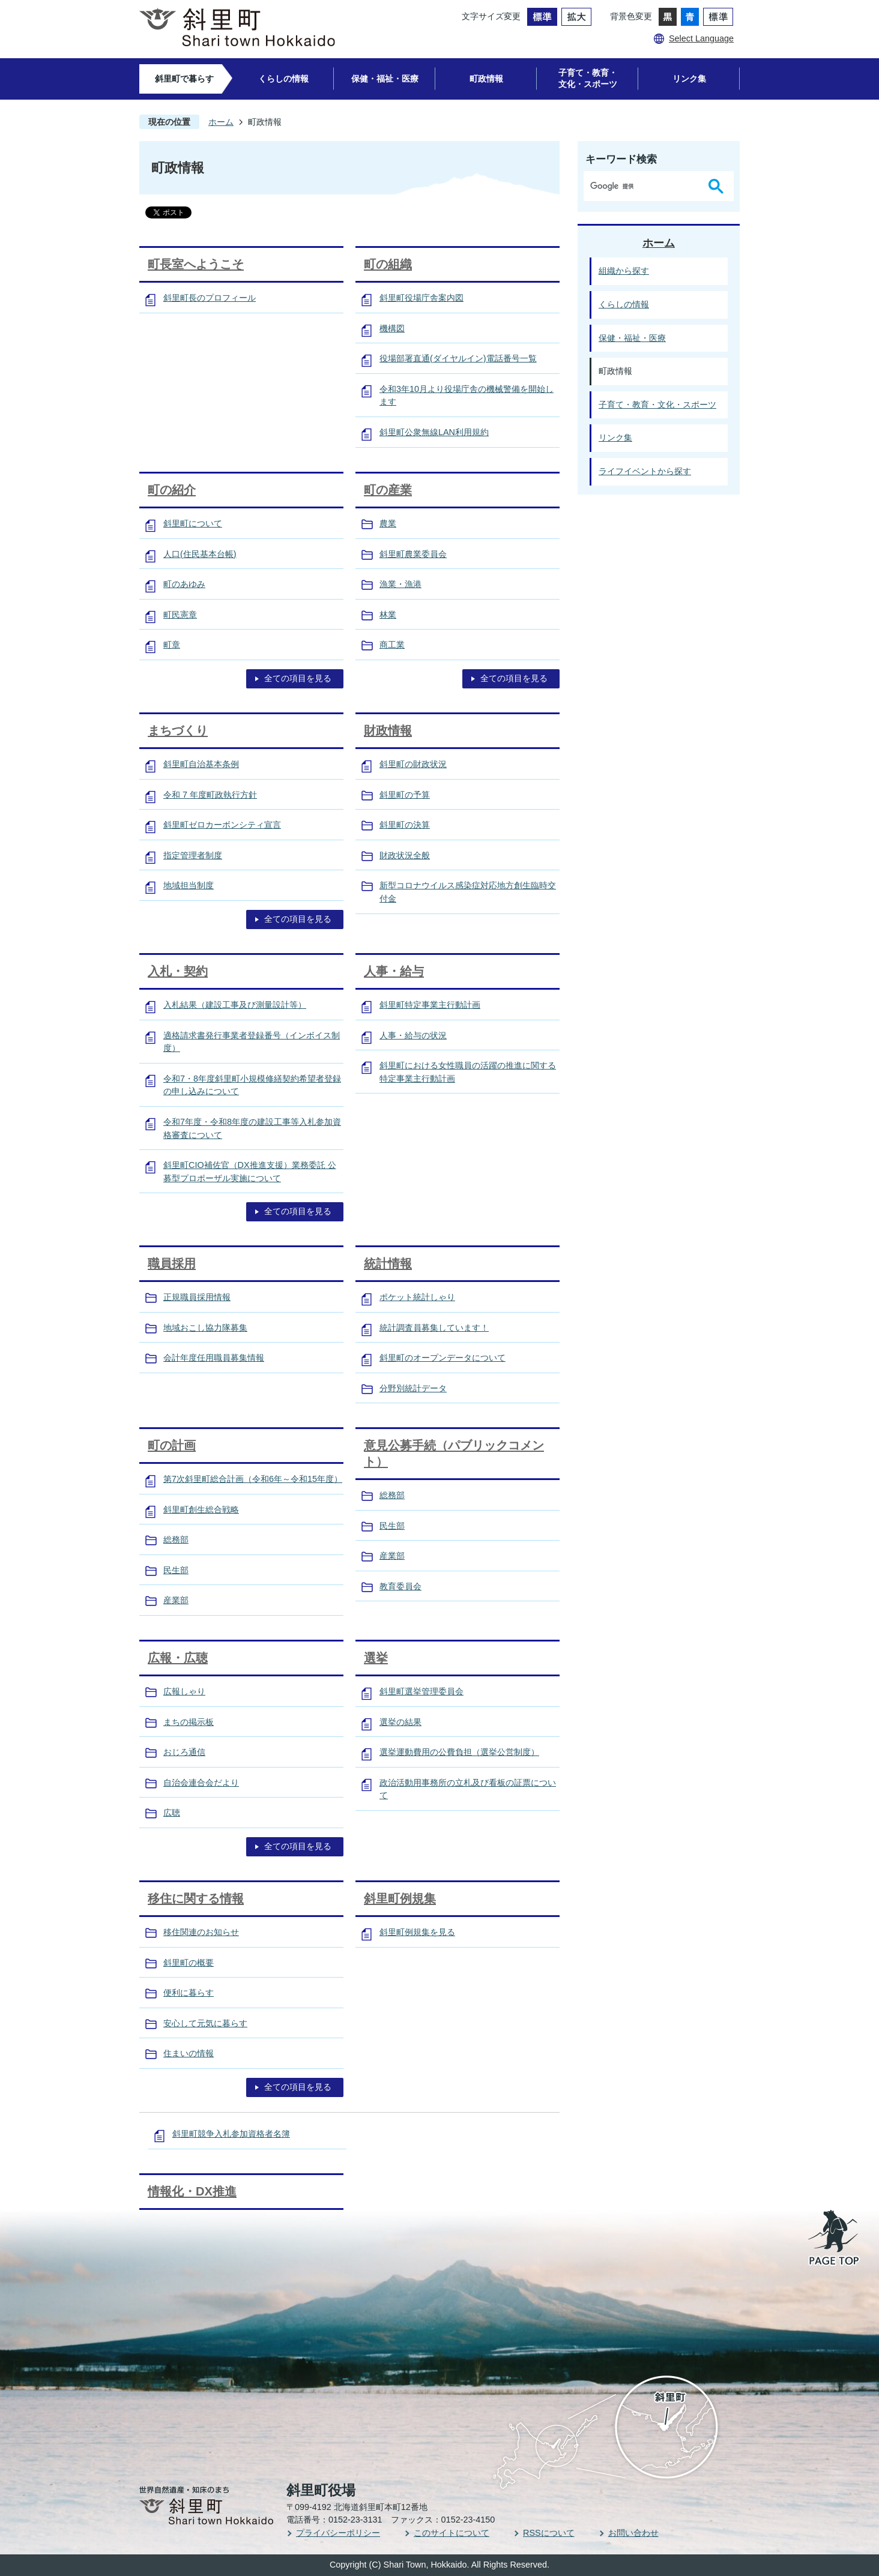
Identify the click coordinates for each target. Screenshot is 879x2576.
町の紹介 (172, 489)
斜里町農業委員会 (413, 554)
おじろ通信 (184, 1752)
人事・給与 (394, 971)
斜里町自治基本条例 (201, 764)
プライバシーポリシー (338, 2533)
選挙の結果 (400, 1722)
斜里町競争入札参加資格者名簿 (231, 2133)
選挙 (376, 1657)
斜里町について (192, 523)
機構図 (392, 328)
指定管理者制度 (192, 855)
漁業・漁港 (400, 584)
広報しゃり (184, 1691)
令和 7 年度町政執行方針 (210, 794)
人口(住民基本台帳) (200, 554)
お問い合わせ (633, 2533)
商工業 (392, 644)
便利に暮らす (188, 1992)
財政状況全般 (404, 855)
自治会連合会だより (201, 1782)
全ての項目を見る (297, 678)
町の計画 (172, 1445)
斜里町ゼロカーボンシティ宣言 (222, 824)
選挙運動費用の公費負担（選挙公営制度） (459, 1752)
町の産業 (388, 489)
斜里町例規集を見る (417, 1932)
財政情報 (388, 730)
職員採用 (172, 1263)
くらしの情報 (283, 78)
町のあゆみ (184, 584)
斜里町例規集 (400, 1898)
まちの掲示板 (188, 1722)
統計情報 (388, 1263)
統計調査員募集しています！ (434, 1327)
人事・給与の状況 (413, 1035)
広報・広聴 (178, 1657)
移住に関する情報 (196, 1898)
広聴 (171, 1812)
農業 (387, 523)
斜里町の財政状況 (413, 764)
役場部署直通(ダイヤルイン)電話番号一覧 (458, 358)
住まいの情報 (188, 2053)
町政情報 (486, 78)
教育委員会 (400, 1586)
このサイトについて (451, 2533)
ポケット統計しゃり (417, 1297)
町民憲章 (180, 614)
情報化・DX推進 (192, 2191)
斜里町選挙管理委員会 (421, 1691)
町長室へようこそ (196, 264)
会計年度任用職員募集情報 (213, 1357)
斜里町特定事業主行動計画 (429, 1005)
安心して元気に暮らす (205, 2023)
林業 (387, 614)
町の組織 (388, 264)
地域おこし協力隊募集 (205, 1327)
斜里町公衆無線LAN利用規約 (434, 432)
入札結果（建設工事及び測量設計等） (234, 1005)
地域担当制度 (188, 885)
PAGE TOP (834, 2239)
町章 (171, 644)
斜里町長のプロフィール (209, 297)
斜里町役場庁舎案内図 (421, 297)
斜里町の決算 (404, 824)
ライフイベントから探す (645, 471)
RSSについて (549, 2533)
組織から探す (624, 270)
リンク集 (689, 78)
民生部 (176, 1570)
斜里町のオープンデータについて (442, 1357)
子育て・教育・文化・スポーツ (587, 78)
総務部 (176, 1539)
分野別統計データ (413, 1388)
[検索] (643, 186)
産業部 (176, 1600)
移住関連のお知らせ (201, 1932)
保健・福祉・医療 (384, 78)
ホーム (221, 122)
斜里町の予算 (404, 794)
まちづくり (178, 730)
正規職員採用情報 (197, 1297)
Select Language (701, 38)
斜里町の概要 (188, 1962)
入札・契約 (178, 971)
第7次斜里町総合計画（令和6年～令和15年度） (252, 1479)
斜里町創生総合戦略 (201, 1509)
